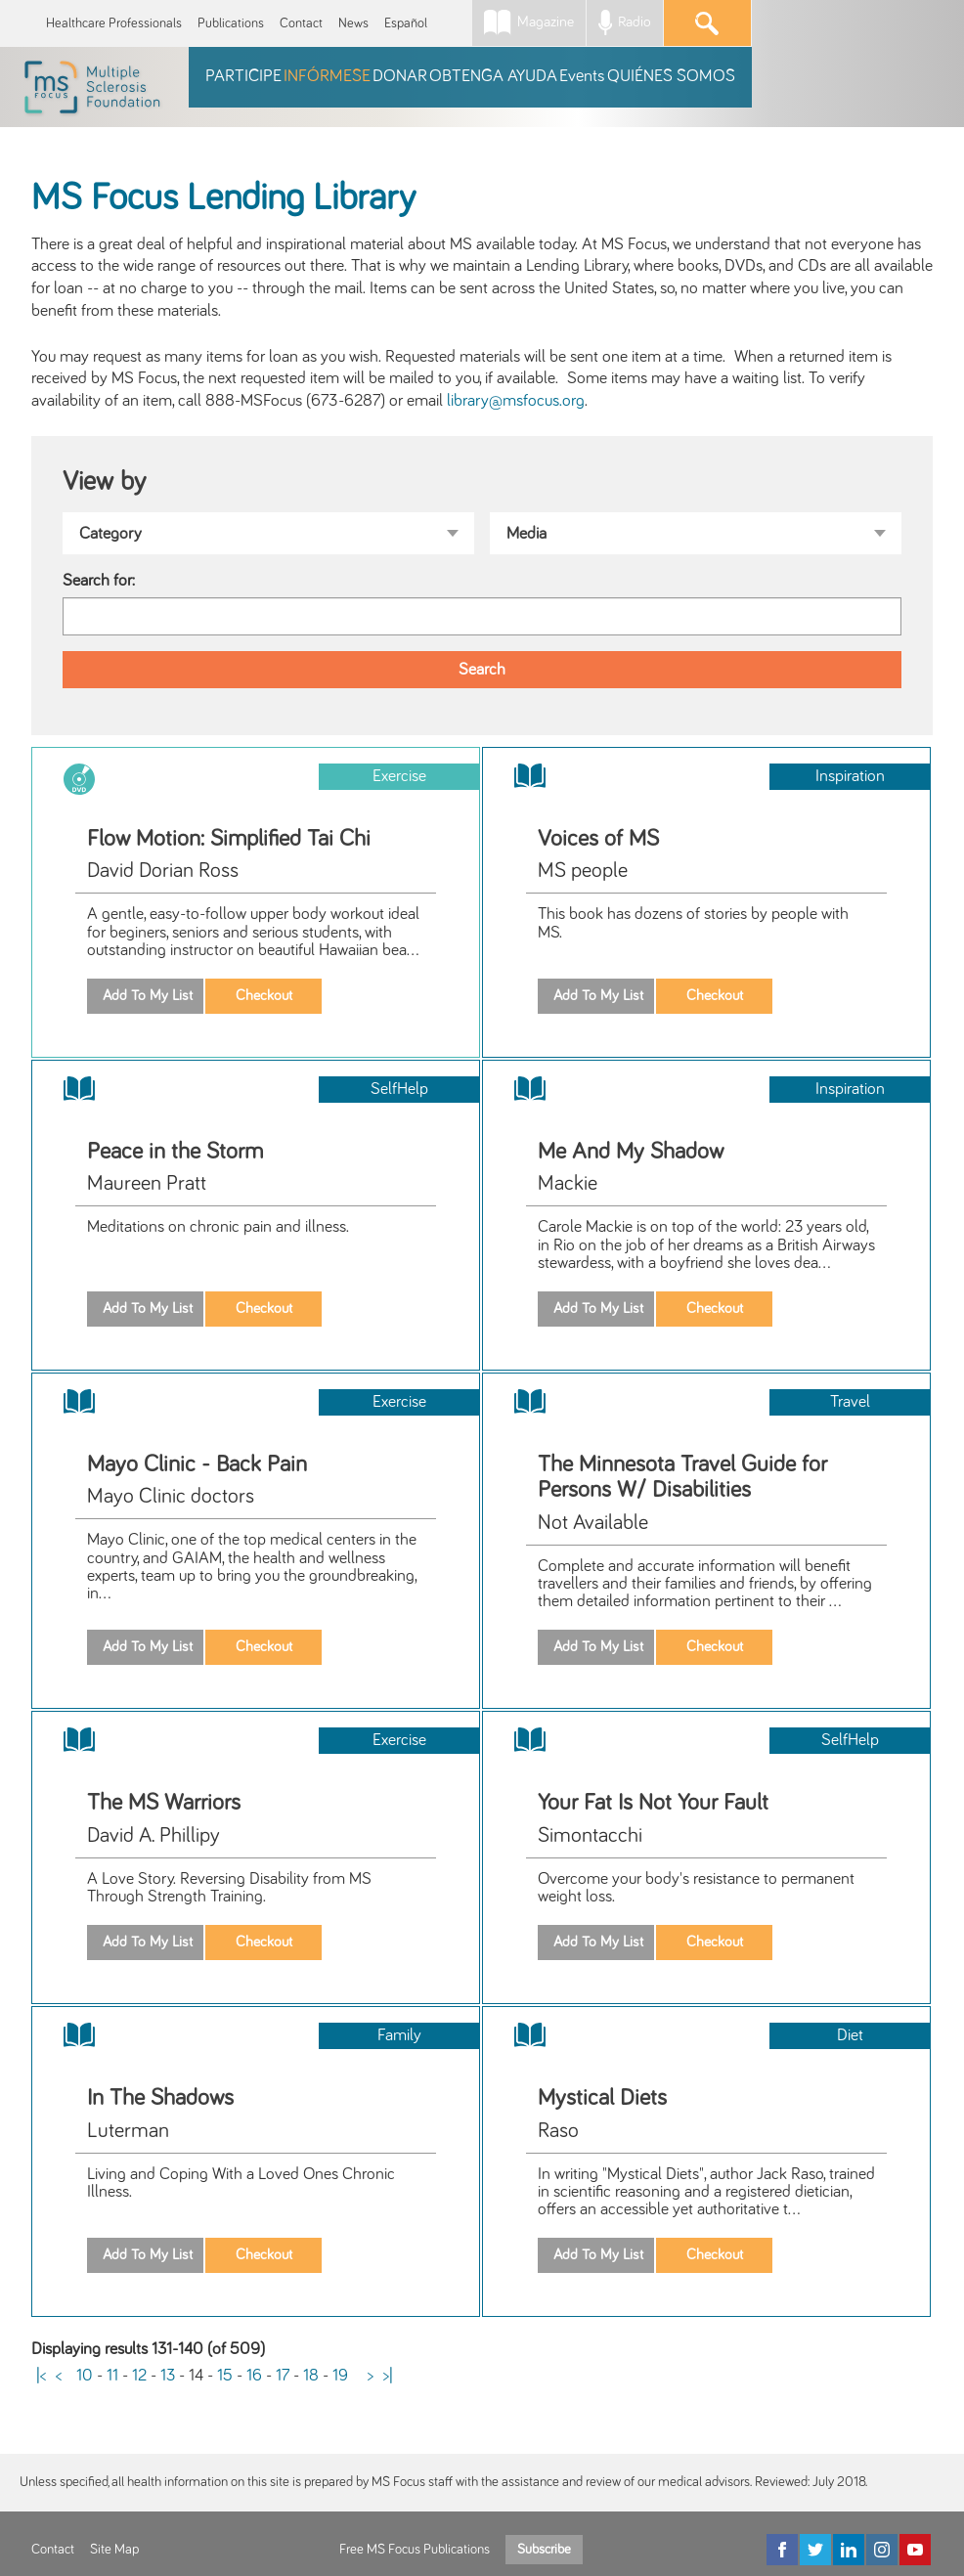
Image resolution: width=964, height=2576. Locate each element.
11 (112, 2375)
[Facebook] (782, 2549)
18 (311, 2375)
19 (340, 2375)
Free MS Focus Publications (414, 2549)
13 (167, 2375)
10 (84, 2375)
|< (41, 2375)
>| (388, 2375)
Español (405, 23)
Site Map (114, 2549)
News (353, 23)
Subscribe (544, 2549)
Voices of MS (598, 839)
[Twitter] (815, 2549)
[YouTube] (915, 2549)
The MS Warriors (164, 1802)
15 (225, 2375)
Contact (301, 23)
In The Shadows (160, 2098)
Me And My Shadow (630, 1151)
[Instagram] (882, 2549)
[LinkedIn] (848, 2549)
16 (254, 2375)
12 (139, 2375)
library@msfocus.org (516, 401)
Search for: (99, 580)
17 (282, 2375)
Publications (230, 23)
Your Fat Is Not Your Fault (653, 1802)
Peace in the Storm (175, 1151)
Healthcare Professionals (114, 23)
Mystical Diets (602, 2098)
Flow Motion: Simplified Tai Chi (229, 839)
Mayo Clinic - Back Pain (197, 1464)
